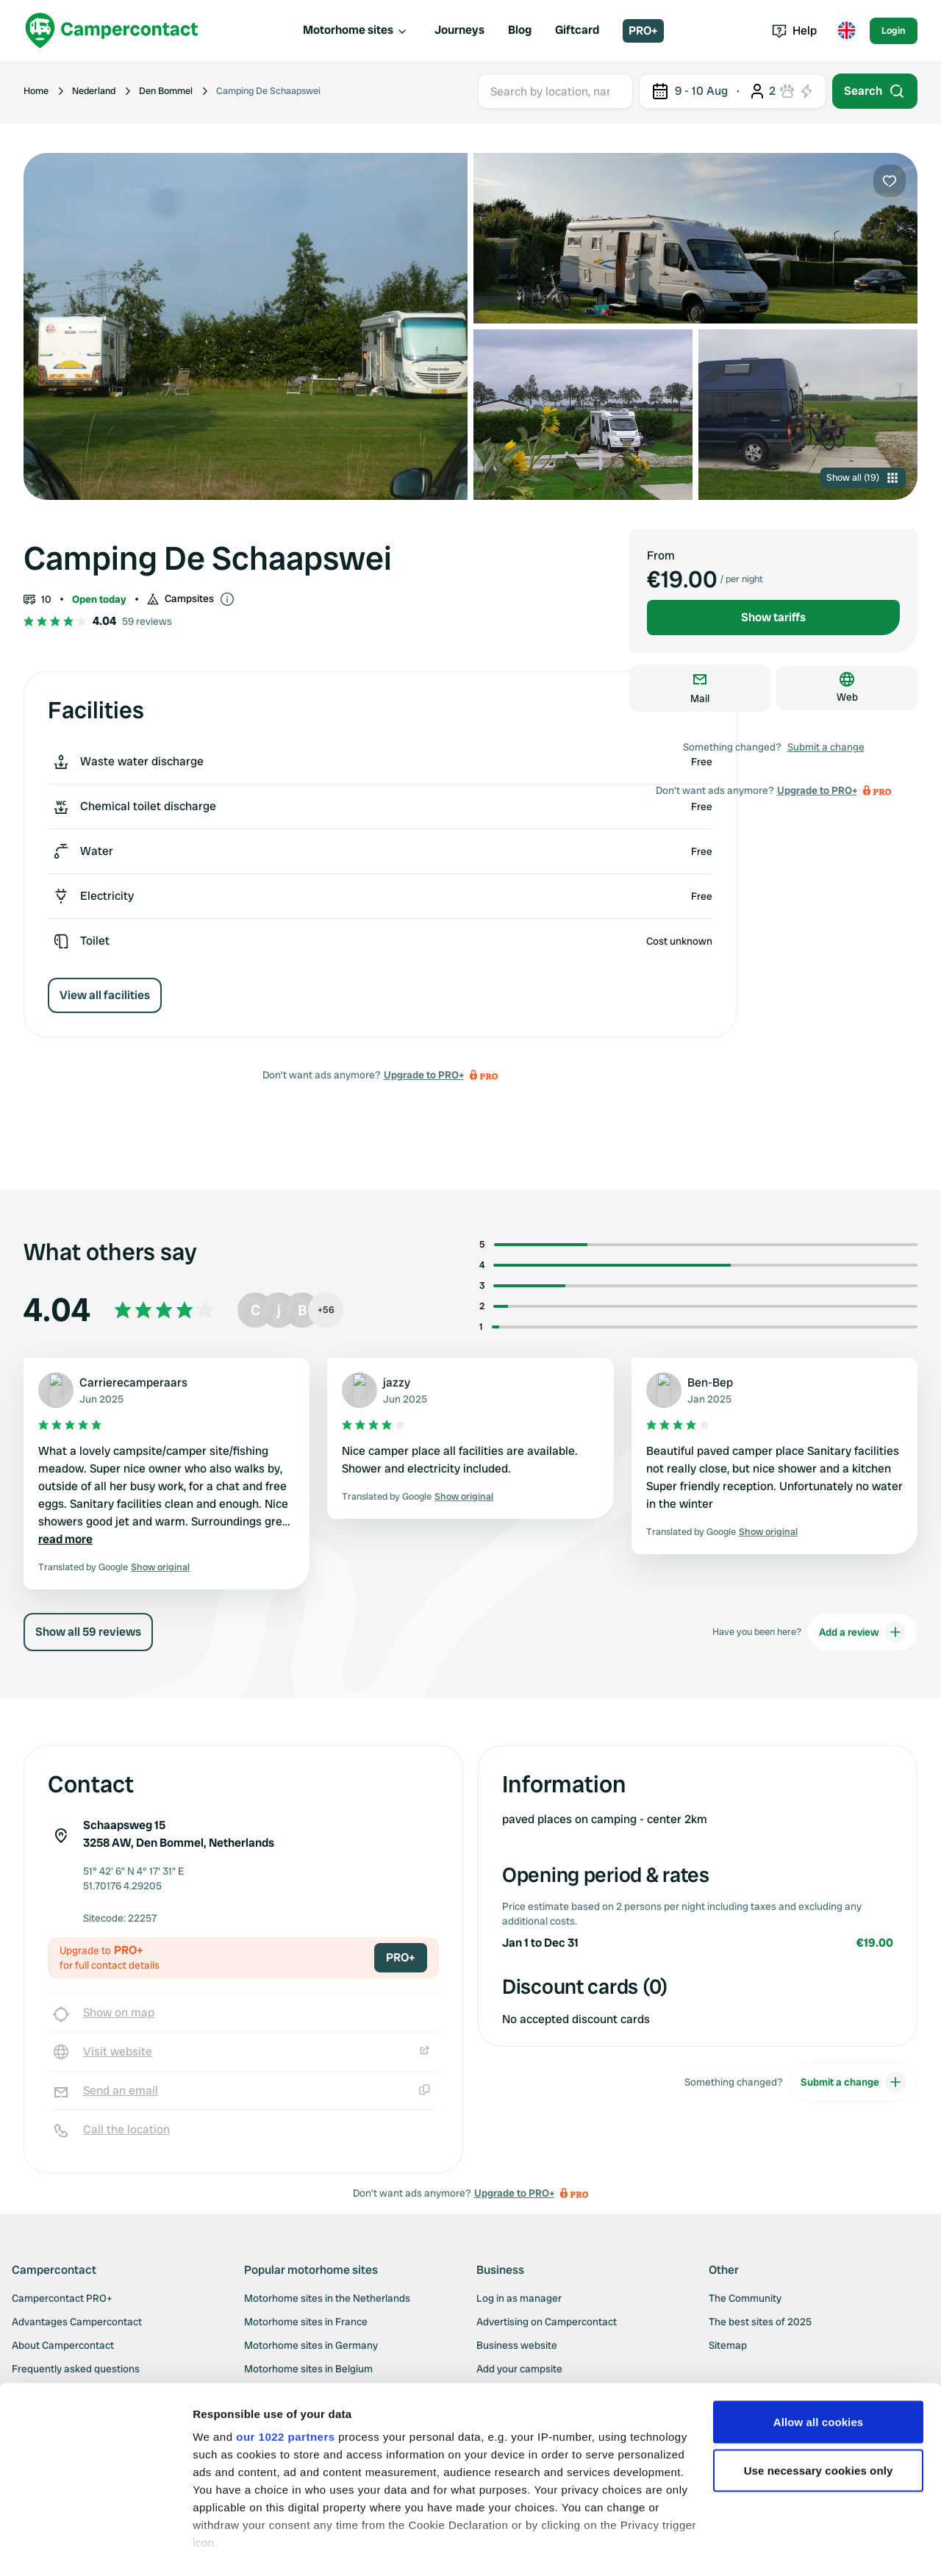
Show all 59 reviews (88, 1631)
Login (893, 30)
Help (794, 30)
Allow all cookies (818, 2370)
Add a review (862, 1632)
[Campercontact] (112, 30)
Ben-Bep (710, 1382)
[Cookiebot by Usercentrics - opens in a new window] (95, 2547)
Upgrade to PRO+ (424, 1074)
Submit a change (826, 747)
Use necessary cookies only (818, 2418)
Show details (227, 2547)
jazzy (396, 1382)
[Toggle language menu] (846, 31)
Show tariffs (773, 617)
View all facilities (105, 995)
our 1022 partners (285, 2384)
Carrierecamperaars (133, 1382)
